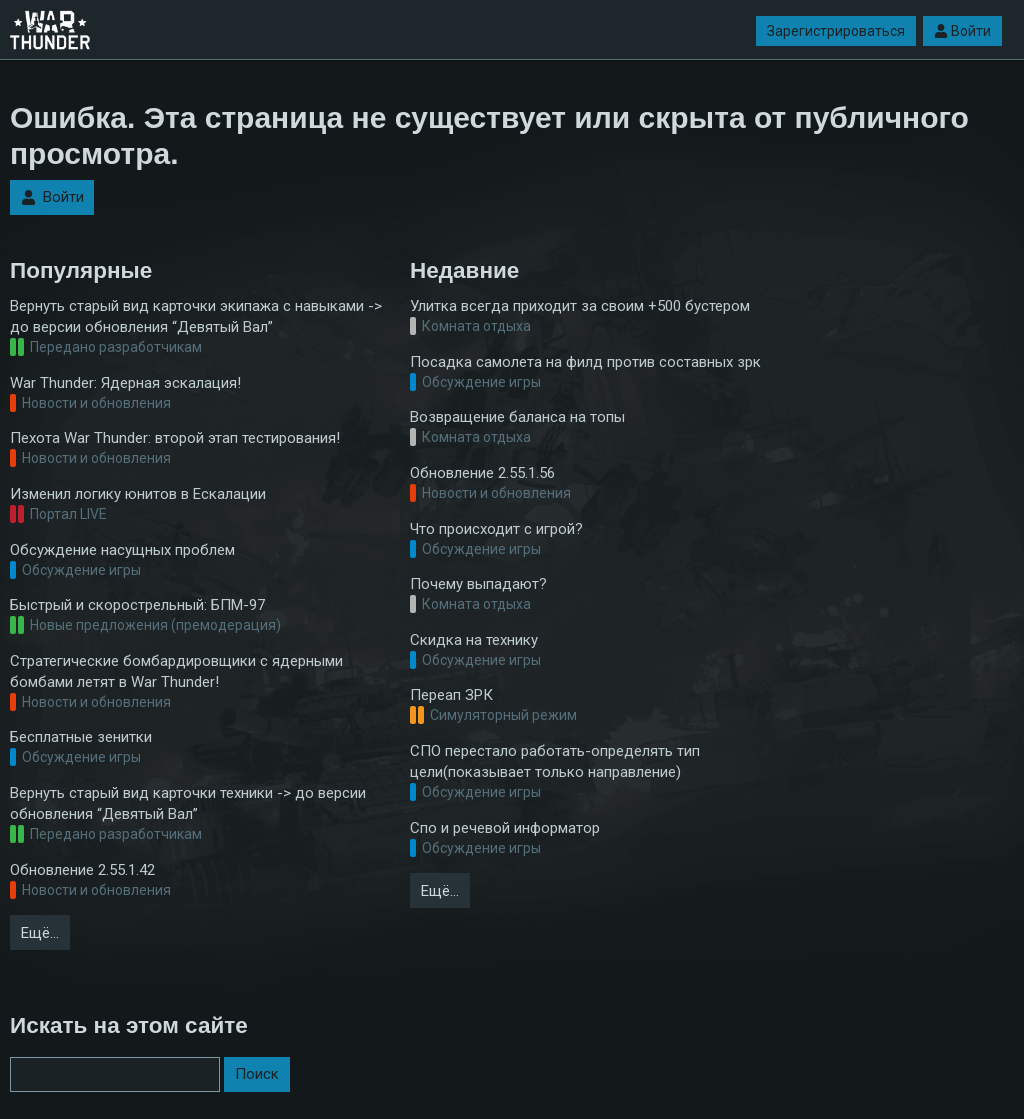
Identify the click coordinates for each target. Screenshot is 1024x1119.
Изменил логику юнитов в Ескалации (138, 494)
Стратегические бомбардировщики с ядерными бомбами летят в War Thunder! (176, 671)
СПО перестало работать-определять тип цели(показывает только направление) (555, 761)
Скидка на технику (474, 640)
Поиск (257, 1074)
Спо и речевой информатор (505, 828)
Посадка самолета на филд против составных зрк (585, 362)
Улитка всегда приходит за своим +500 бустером (580, 306)
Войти (962, 31)
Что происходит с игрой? (496, 529)
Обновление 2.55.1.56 (482, 473)
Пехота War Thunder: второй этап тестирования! (175, 438)
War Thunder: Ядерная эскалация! (125, 383)
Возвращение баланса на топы (517, 417)
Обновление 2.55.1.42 (82, 870)
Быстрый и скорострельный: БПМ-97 (137, 605)
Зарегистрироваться (836, 31)
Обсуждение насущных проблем (122, 550)
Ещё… (40, 933)
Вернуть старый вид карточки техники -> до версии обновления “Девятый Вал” (188, 803)
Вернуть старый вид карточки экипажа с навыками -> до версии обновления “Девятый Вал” (196, 316)
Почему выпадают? (478, 584)
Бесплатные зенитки (81, 737)
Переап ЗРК (451, 695)
